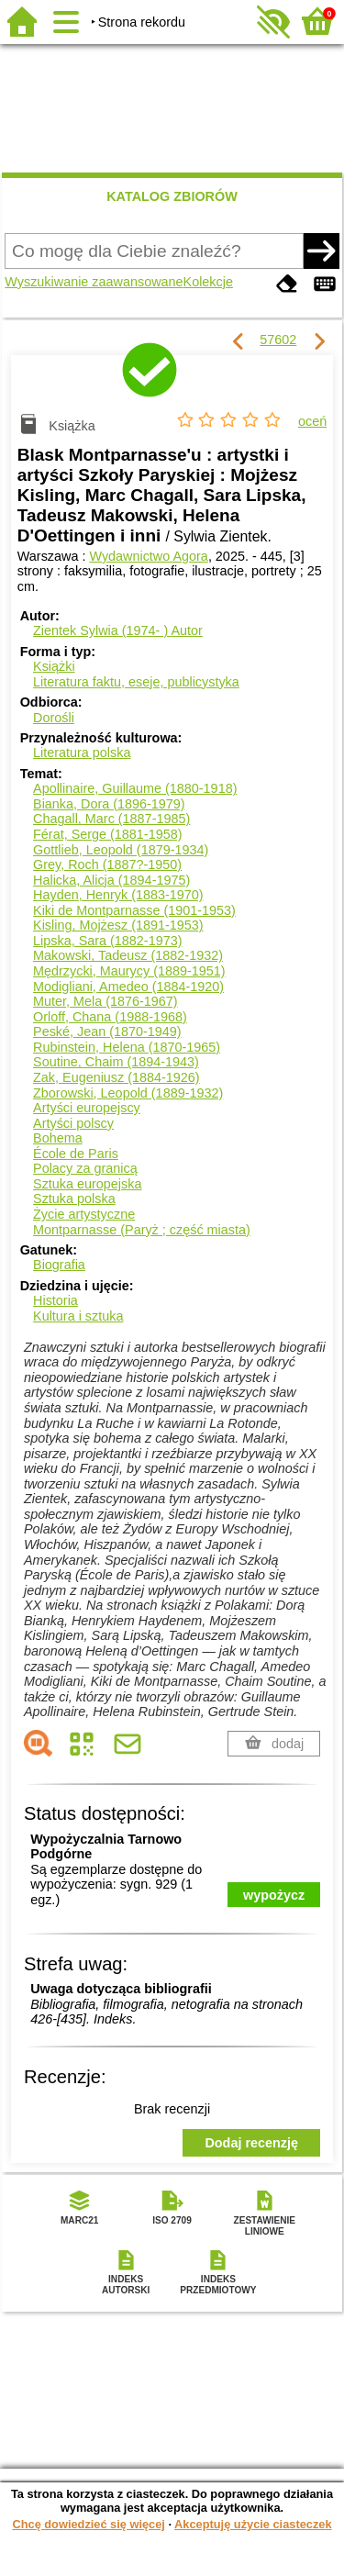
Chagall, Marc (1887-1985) (111, 818)
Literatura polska (81, 752)
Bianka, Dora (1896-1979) (109, 804)
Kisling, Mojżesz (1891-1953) (118, 925)
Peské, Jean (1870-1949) (107, 1031)
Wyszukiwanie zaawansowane (94, 281)
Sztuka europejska (87, 1183)
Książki (54, 666)
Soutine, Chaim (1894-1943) (116, 1061)
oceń (312, 421)
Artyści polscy (73, 1123)
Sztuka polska (74, 1198)
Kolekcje (208, 281)
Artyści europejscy (86, 1107)
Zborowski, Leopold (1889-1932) (128, 1093)
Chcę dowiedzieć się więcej (88, 2524)
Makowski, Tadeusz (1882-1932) (128, 955)
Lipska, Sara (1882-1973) (107, 940)
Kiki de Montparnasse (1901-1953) (134, 910)
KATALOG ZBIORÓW (172, 196)
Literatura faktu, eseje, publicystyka (136, 682)
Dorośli (53, 717)
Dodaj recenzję (251, 2143)
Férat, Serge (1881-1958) (107, 834)
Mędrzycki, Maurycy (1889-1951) (129, 971)
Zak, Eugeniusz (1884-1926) (116, 1077)
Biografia (59, 1264)
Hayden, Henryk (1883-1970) (118, 894)
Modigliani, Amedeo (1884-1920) (128, 986)
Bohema (58, 1138)
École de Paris (75, 1153)
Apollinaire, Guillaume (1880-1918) (135, 788)
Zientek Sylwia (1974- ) (118, 630)
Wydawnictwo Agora (148, 556)
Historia (55, 1300)
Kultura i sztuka (78, 1316)
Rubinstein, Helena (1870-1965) (126, 1047)
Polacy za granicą (85, 1168)
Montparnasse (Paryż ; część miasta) (141, 1229)
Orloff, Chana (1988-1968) (110, 1016)
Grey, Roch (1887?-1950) (107, 864)
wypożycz (274, 1895)
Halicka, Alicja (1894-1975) (111, 880)
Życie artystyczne (84, 1214)
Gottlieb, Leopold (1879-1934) (120, 849)
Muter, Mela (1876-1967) (105, 1001)
